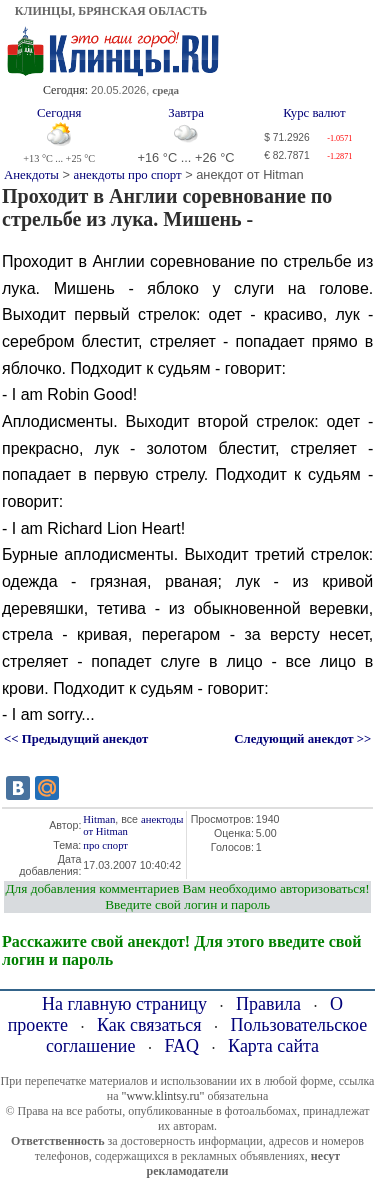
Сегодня (59, 113)
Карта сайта (273, 1046)
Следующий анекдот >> (302, 739)
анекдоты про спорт (128, 175)
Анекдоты (31, 175)
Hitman (99, 819)
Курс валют (314, 113)
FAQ (181, 1046)
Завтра (186, 113)
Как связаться (149, 1025)
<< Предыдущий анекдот (76, 739)
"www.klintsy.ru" (162, 1096)
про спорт (105, 845)
